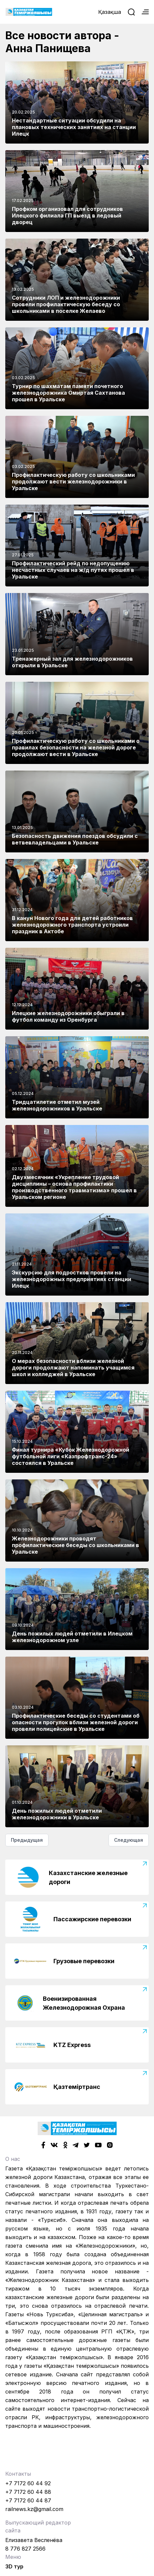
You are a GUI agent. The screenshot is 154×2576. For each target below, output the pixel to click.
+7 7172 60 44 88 (28, 2492)
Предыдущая (27, 1840)
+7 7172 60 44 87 (28, 2500)
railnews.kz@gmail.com (34, 2509)
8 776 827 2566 (25, 2548)
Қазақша (109, 12)
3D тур (14, 2566)
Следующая (128, 1840)
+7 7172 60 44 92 (28, 2483)
